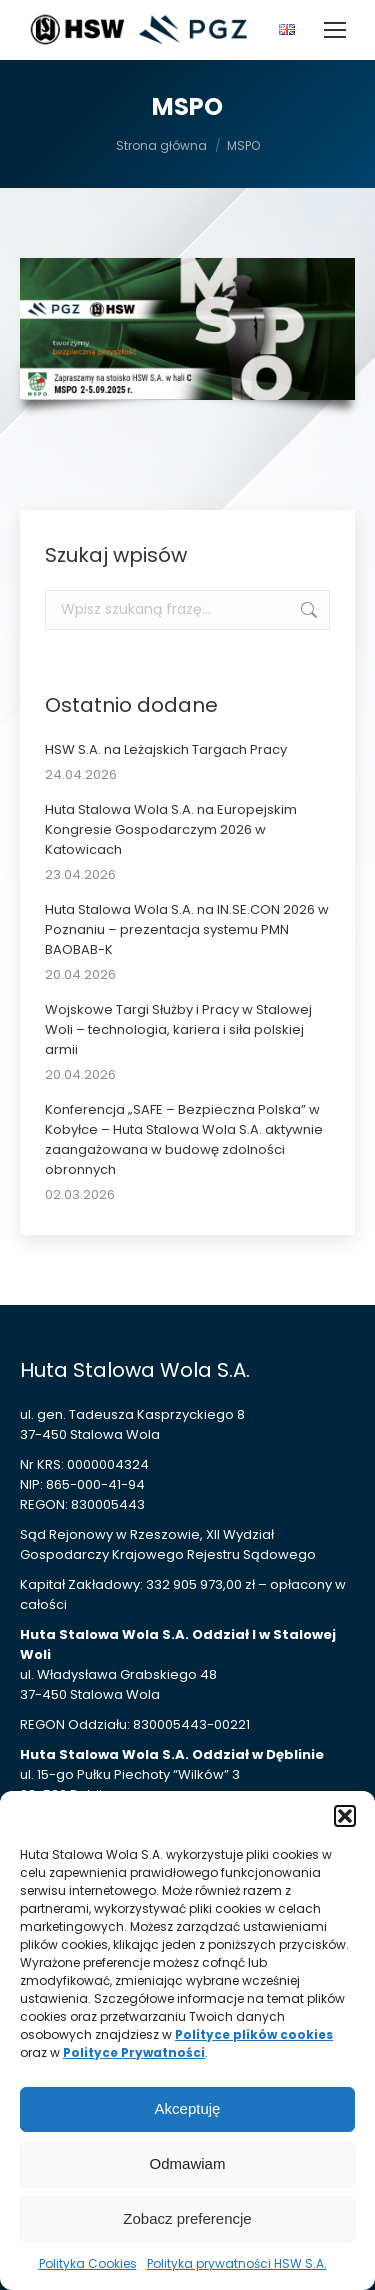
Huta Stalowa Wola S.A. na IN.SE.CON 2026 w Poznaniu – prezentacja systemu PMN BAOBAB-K (187, 929)
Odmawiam (188, 2163)
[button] (345, 1816)
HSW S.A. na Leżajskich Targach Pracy (166, 749)
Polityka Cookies (88, 2263)
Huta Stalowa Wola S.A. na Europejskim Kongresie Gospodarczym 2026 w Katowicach (171, 829)
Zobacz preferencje (187, 2218)
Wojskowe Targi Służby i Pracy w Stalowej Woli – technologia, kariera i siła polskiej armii (178, 1029)
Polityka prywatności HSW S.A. (237, 2263)
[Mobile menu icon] (335, 30)
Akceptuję (188, 2108)
